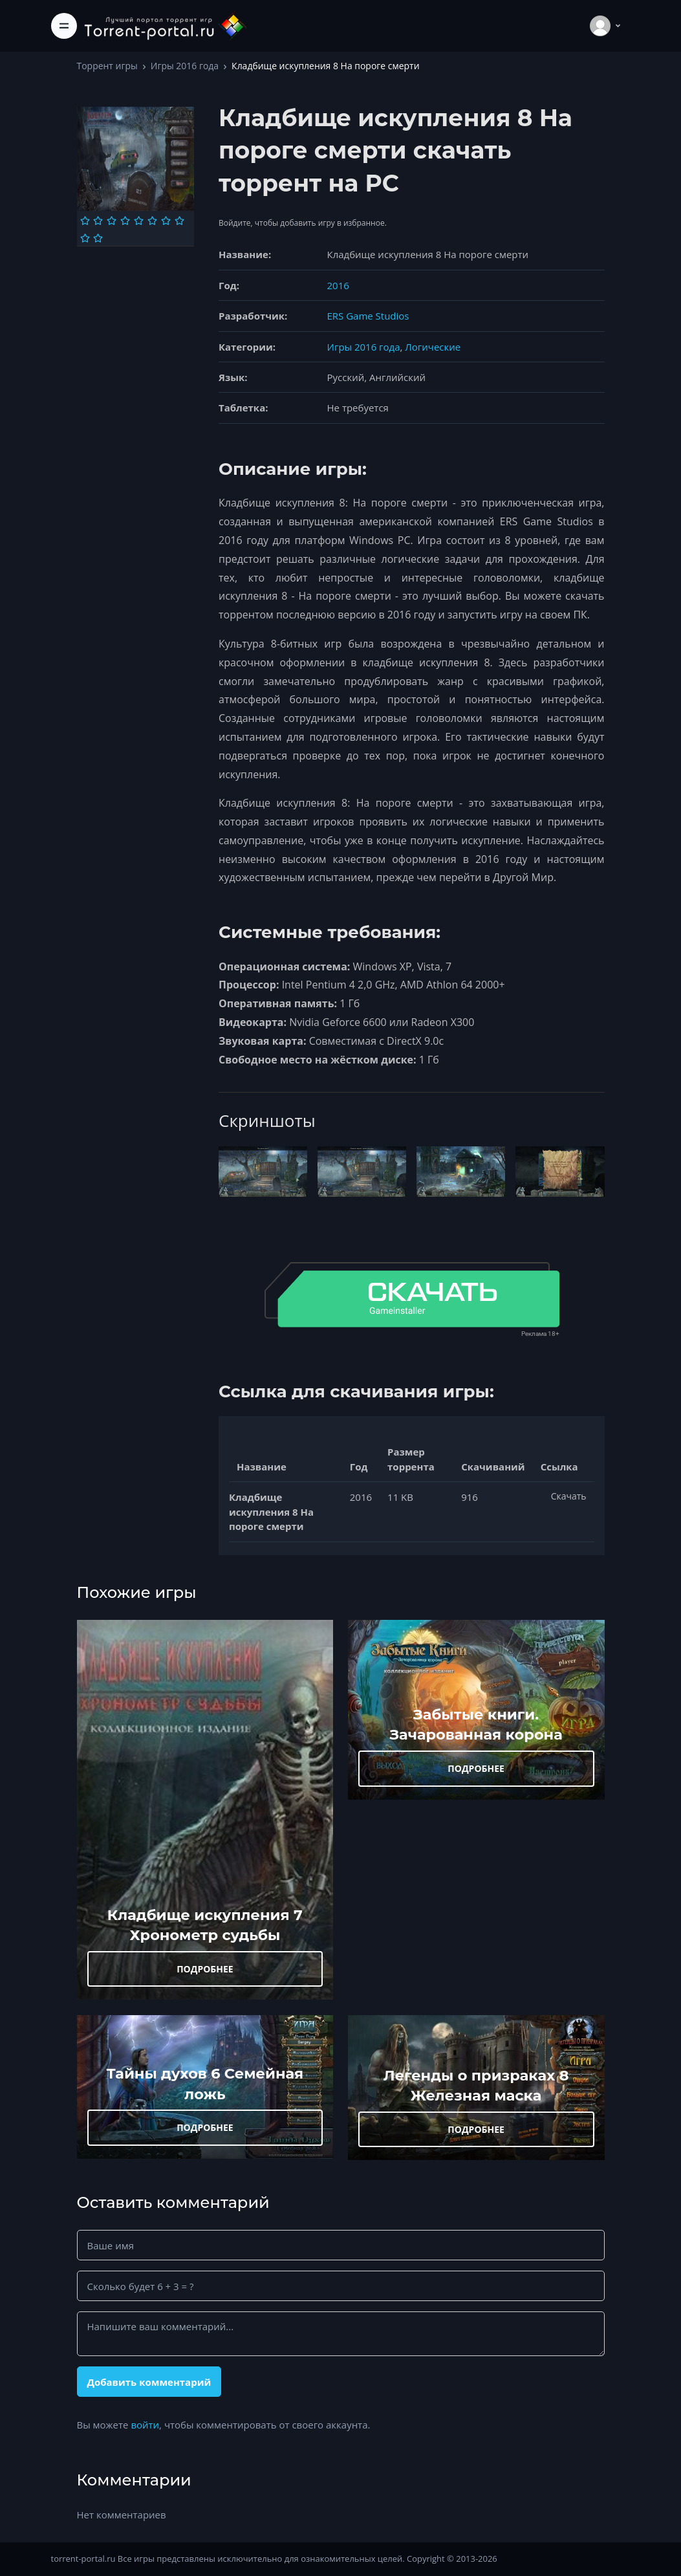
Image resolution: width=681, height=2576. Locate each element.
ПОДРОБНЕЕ (205, 1969)
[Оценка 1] (85, 220)
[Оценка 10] (97, 238)
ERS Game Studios (368, 315)
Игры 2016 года (185, 66)
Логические (432, 346)
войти (145, 2424)
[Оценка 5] (138, 220)
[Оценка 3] (111, 220)
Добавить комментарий (149, 2381)
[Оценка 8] (179, 220)
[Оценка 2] (97, 220)
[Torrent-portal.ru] (165, 25)
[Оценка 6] (152, 220)
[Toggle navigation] (64, 26)
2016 (338, 285)
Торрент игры (107, 66)
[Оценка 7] (165, 220)
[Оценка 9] (85, 238)
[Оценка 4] (125, 220)
